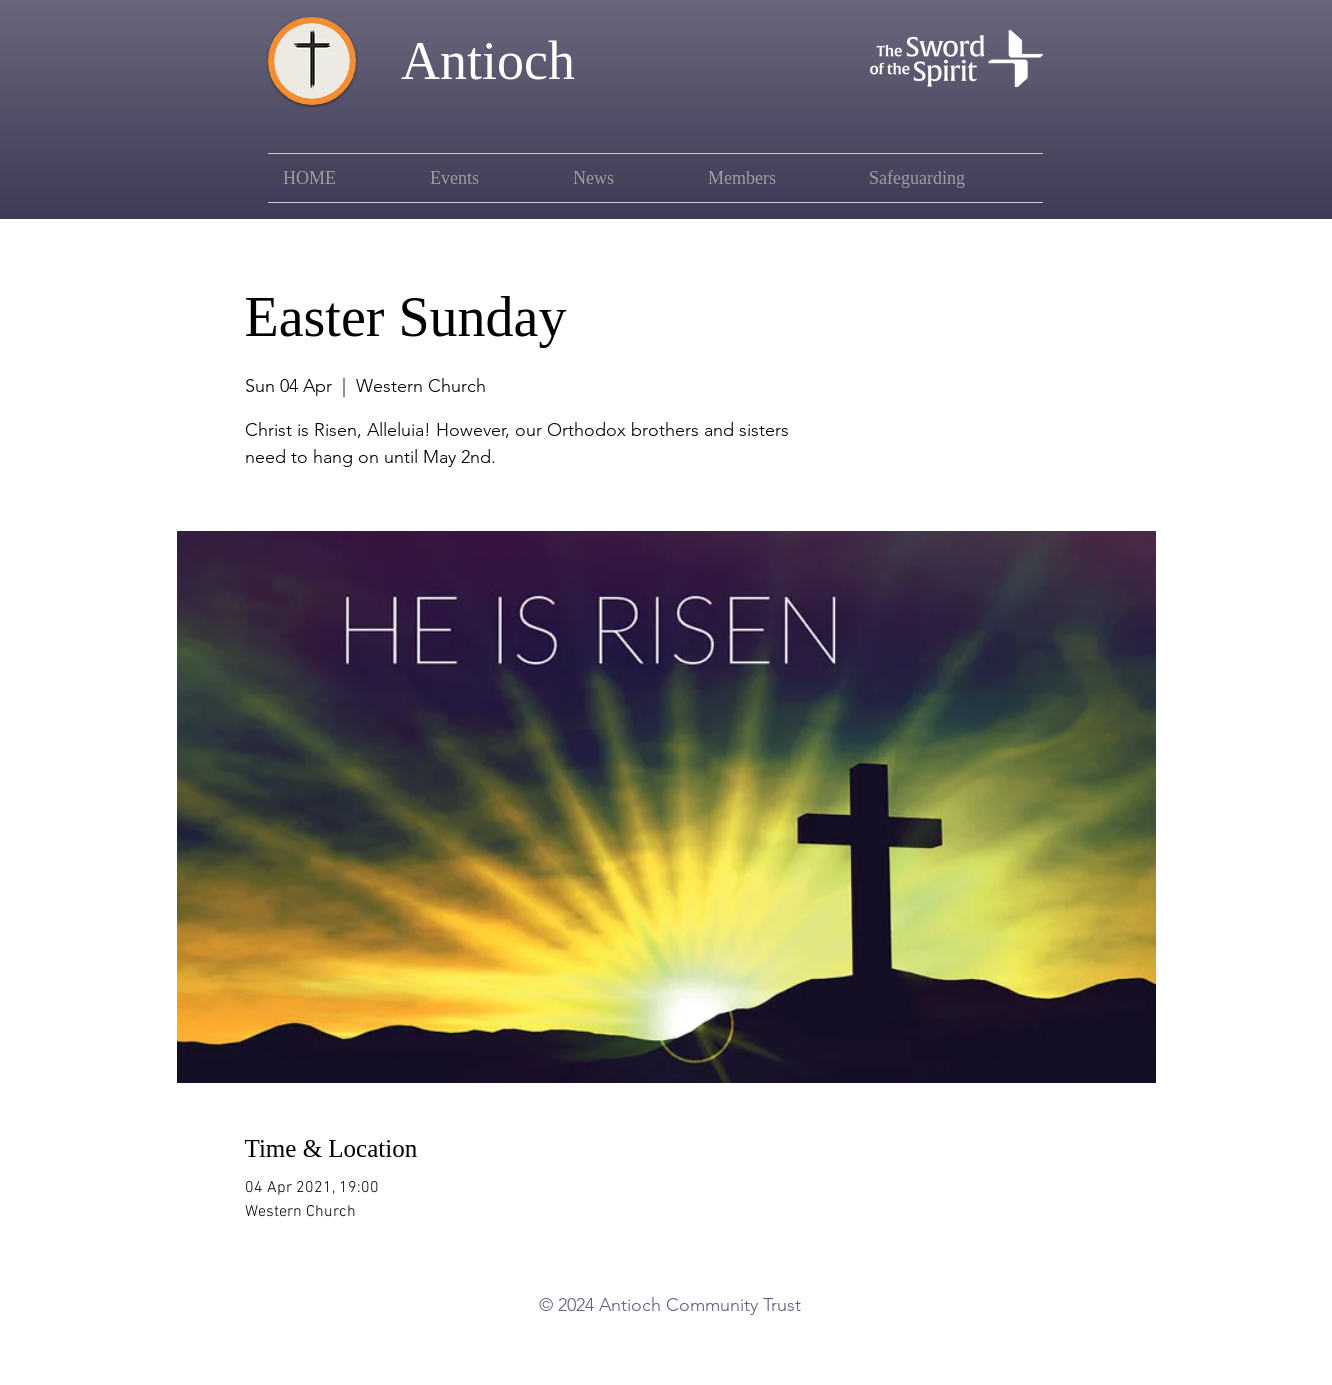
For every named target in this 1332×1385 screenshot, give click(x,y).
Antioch (488, 61)
